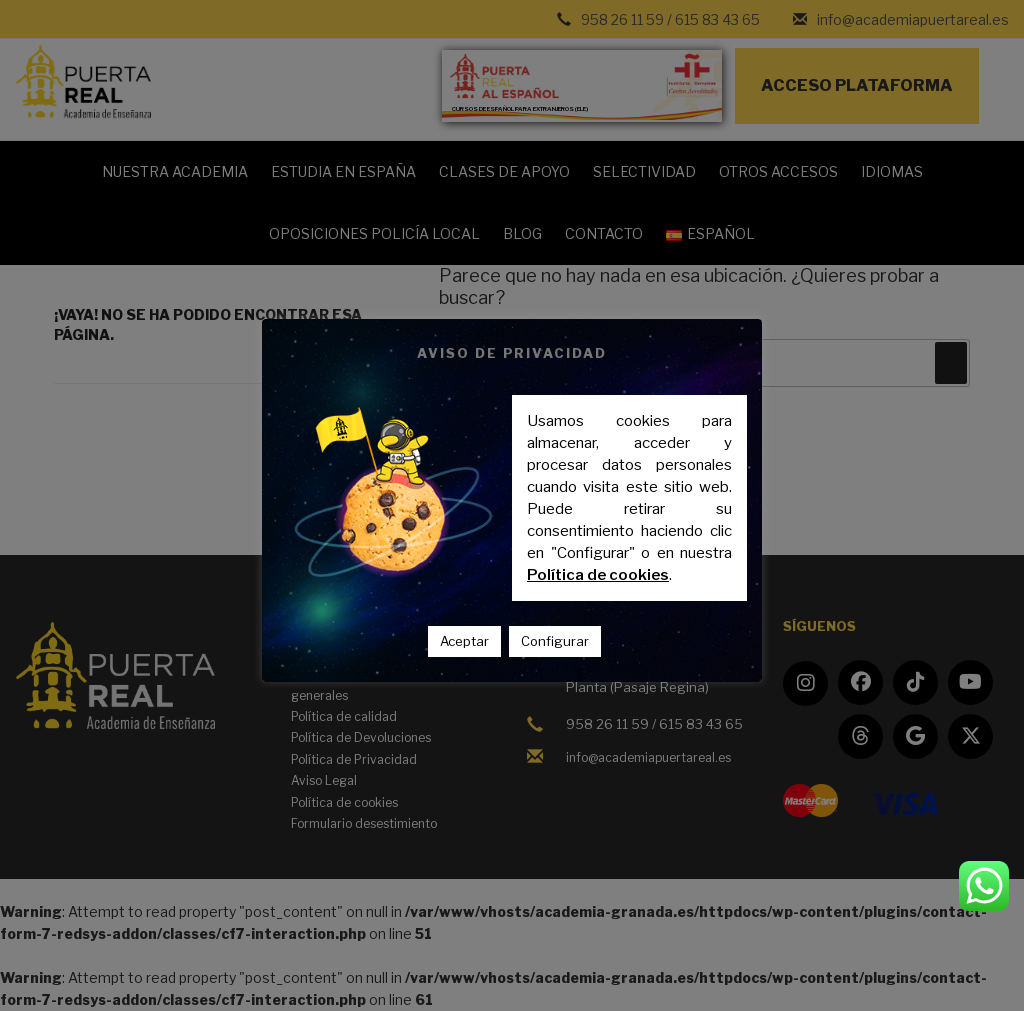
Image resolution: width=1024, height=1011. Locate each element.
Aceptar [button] (464, 641)
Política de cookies (598, 575)
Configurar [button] (555, 641)
